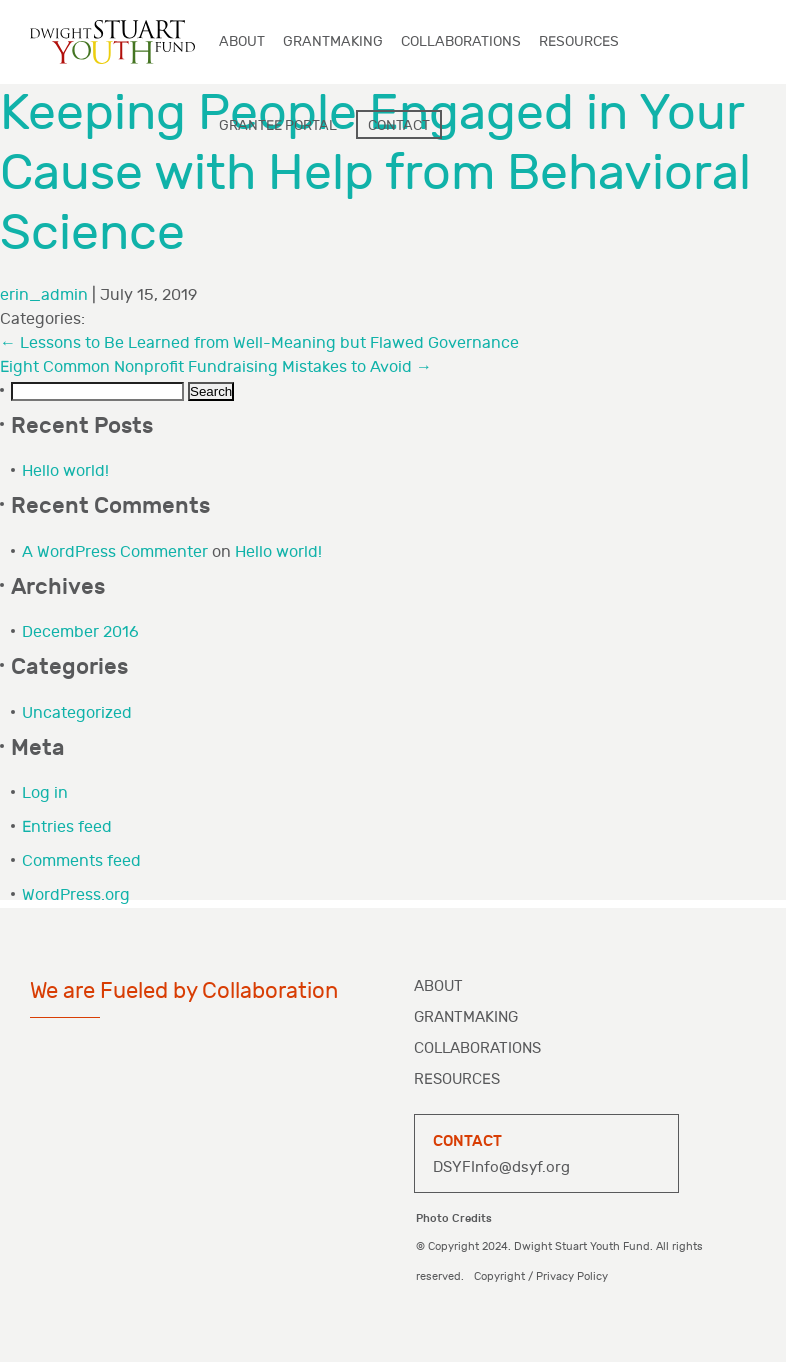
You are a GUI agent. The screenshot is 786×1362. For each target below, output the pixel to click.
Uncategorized (77, 713)
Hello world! (65, 471)
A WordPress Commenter (115, 552)
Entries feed (67, 827)
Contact (399, 125)
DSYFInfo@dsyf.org (501, 1167)
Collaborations (477, 1048)
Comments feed (81, 861)
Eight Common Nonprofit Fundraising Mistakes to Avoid (216, 367)
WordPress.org (76, 895)
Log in (45, 793)
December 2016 (80, 632)
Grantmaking (466, 1017)
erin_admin (44, 295)
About (438, 986)
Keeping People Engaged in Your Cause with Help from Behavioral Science (375, 174)
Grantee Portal (278, 125)
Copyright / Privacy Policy (541, 1276)
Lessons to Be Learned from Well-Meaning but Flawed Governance (259, 343)
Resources (457, 1079)
